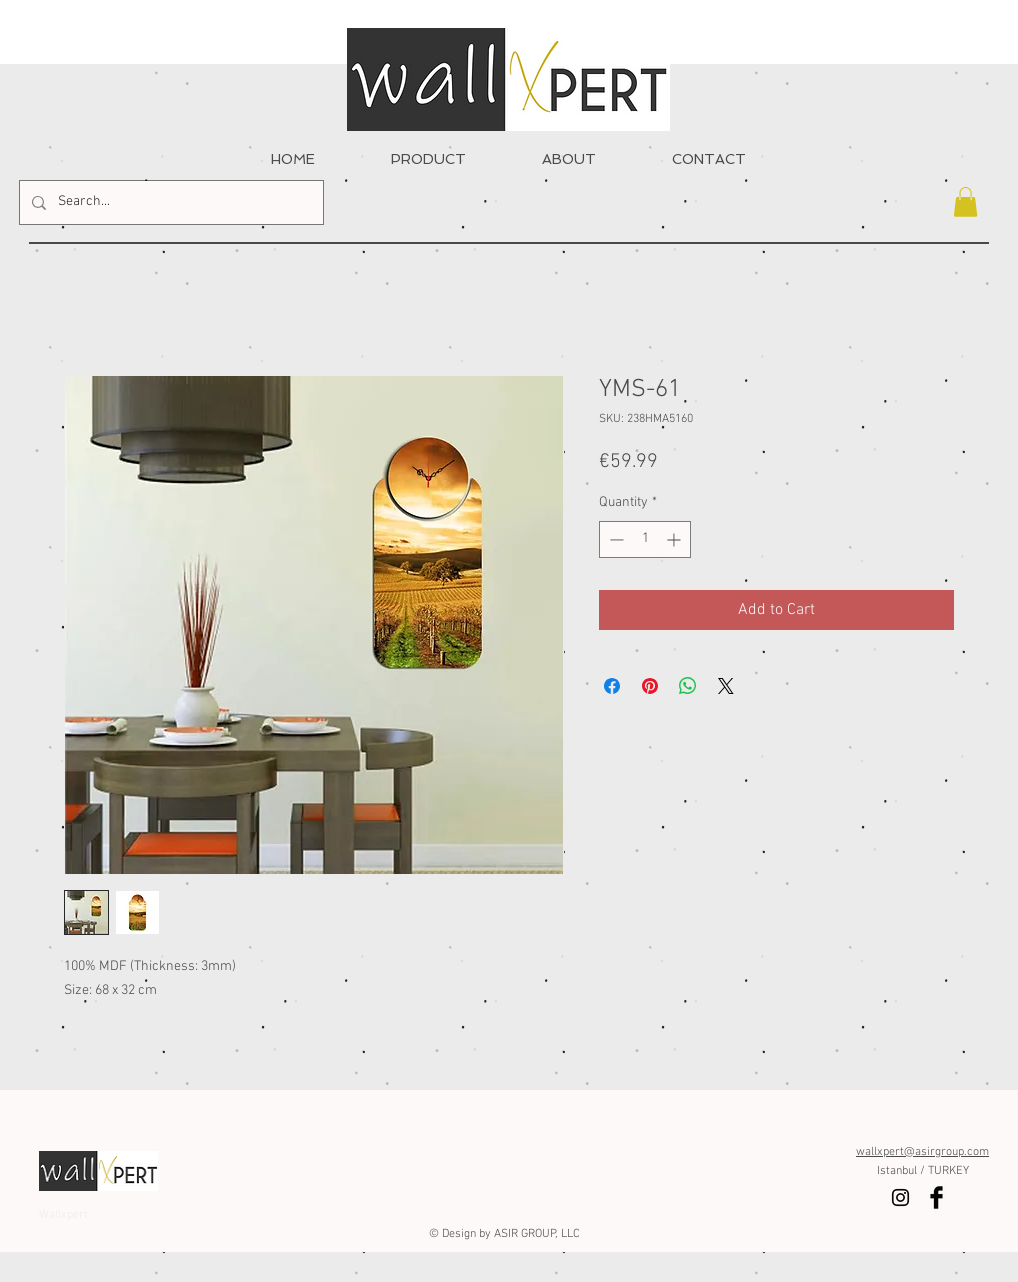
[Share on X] (726, 686)
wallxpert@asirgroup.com (922, 1152)
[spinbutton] (645, 539)
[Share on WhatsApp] (688, 686)
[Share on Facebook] (612, 686)
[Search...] (169, 202)
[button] (965, 202)
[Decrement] (614, 539)
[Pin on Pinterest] (650, 686)
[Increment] (675, 539)
